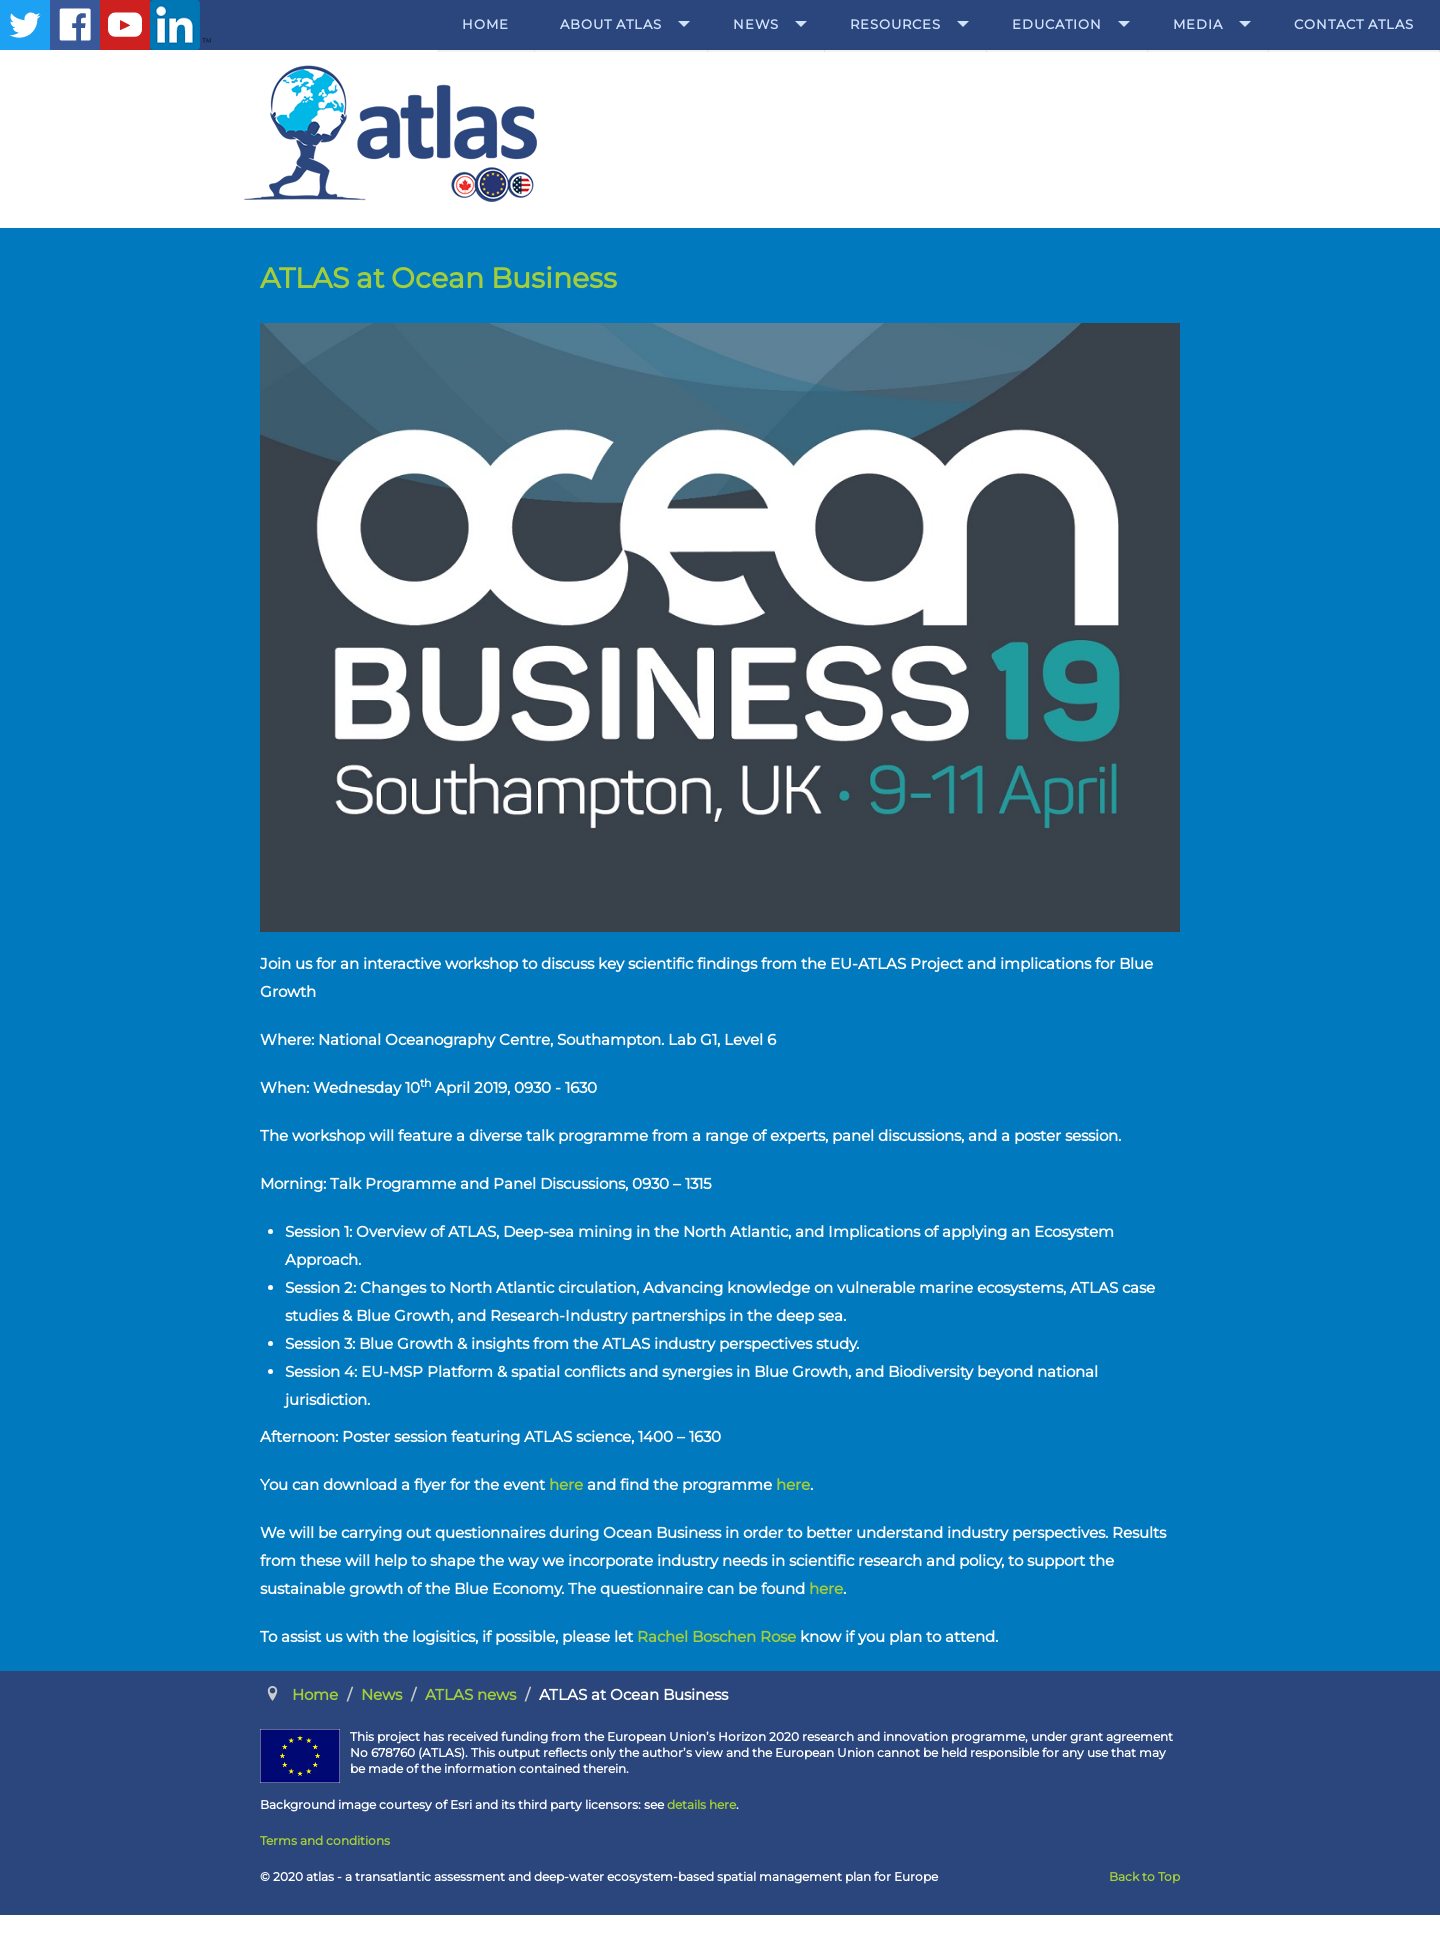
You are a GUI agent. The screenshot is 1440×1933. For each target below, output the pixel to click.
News (756, 24)
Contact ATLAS (1354, 24)
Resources (895, 24)
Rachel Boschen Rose (716, 1636)
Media (1198, 24)
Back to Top (1144, 1876)
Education (1057, 24)
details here (701, 1804)
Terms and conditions (325, 1840)
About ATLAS (611, 24)
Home (485, 24)
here (566, 1484)
